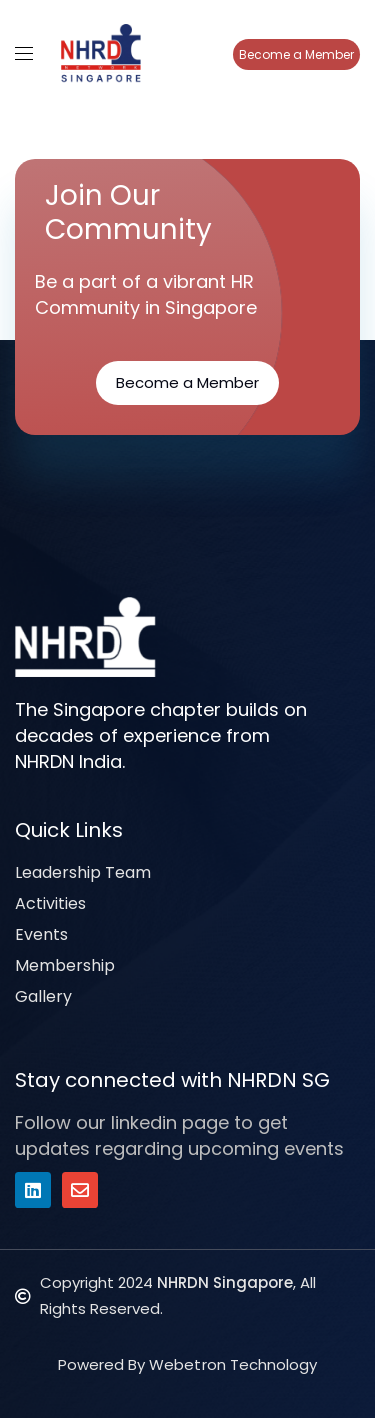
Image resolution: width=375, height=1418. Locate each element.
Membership (65, 965)
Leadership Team (83, 872)
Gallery (43, 996)
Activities (50, 903)
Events (41, 934)
